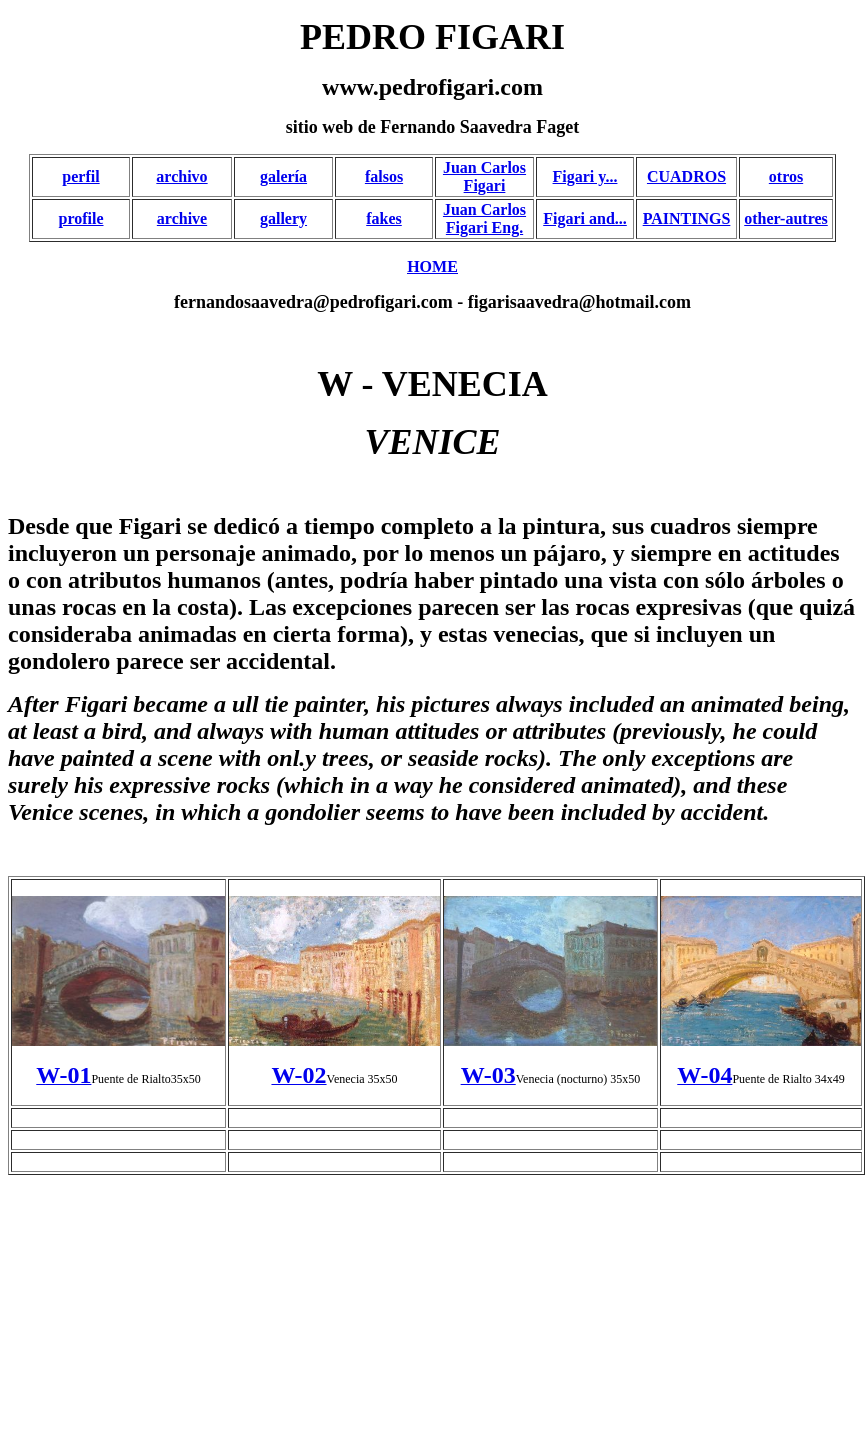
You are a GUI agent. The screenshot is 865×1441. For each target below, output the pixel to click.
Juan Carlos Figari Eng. (484, 218)
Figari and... (585, 218)
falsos (384, 176)
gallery (283, 218)
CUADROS (686, 176)
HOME (432, 266)
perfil (80, 176)
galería (283, 176)
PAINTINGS (687, 218)
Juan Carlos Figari (484, 176)
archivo (181, 176)
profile (80, 218)
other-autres (786, 218)
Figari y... (585, 176)
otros (786, 176)
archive (182, 218)
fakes (384, 218)
